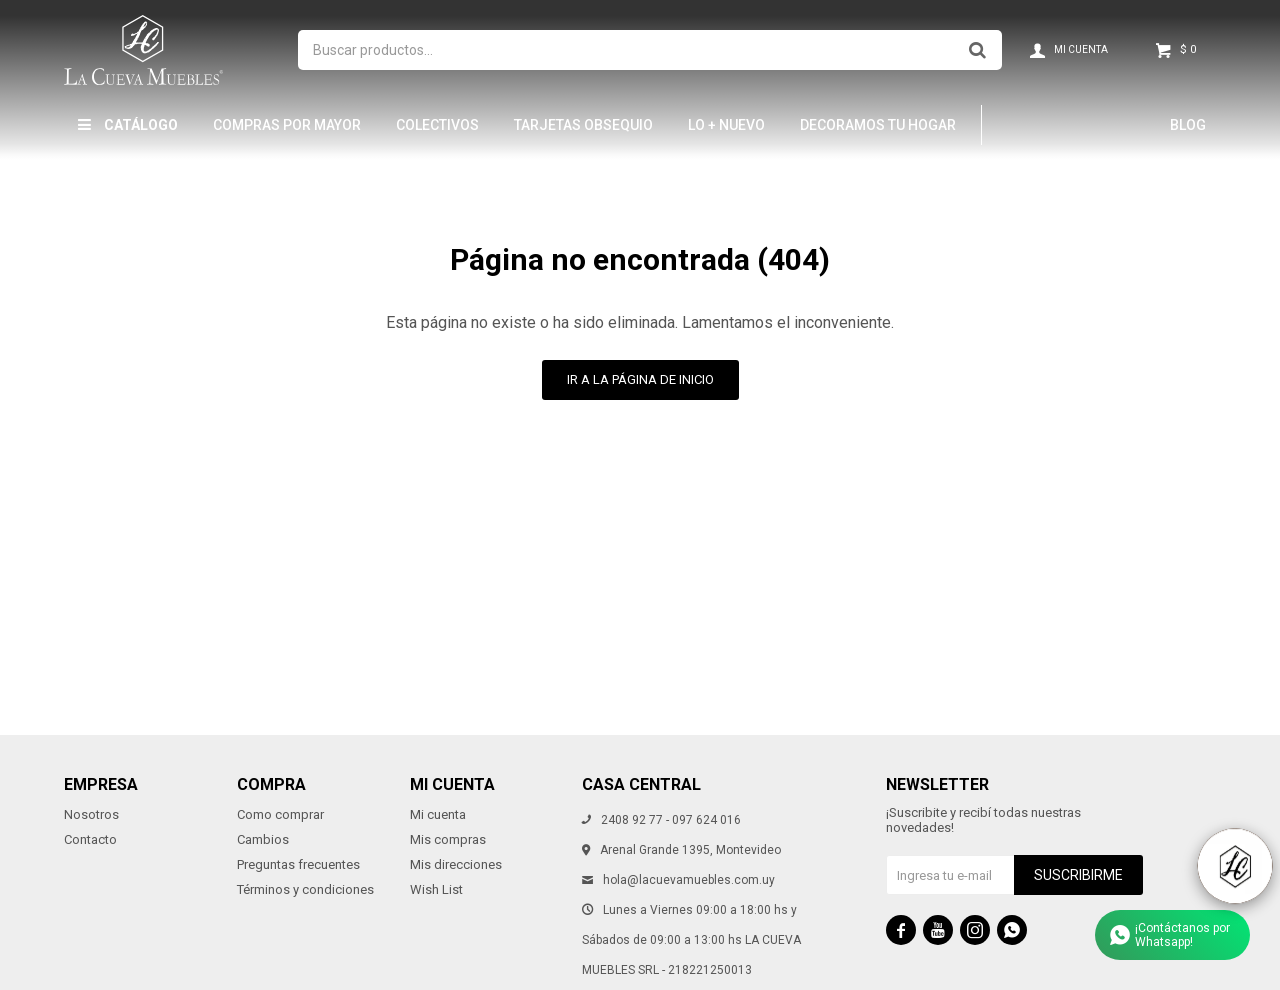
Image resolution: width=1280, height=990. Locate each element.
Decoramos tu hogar (878, 125)
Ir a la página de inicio (640, 379)
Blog (1188, 125)
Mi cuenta (438, 814)
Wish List (436, 889)
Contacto (90, 839)
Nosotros (91, 814)
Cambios (263, 839)
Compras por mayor (287, 125)
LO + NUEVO (726, 125)
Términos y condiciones (305, 889)
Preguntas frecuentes (298, 864)
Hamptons (1046, 125)
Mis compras (448, 839)
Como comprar (280, 814)
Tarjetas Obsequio (583, 125)
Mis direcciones (456, 864)
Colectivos (437, 125)
